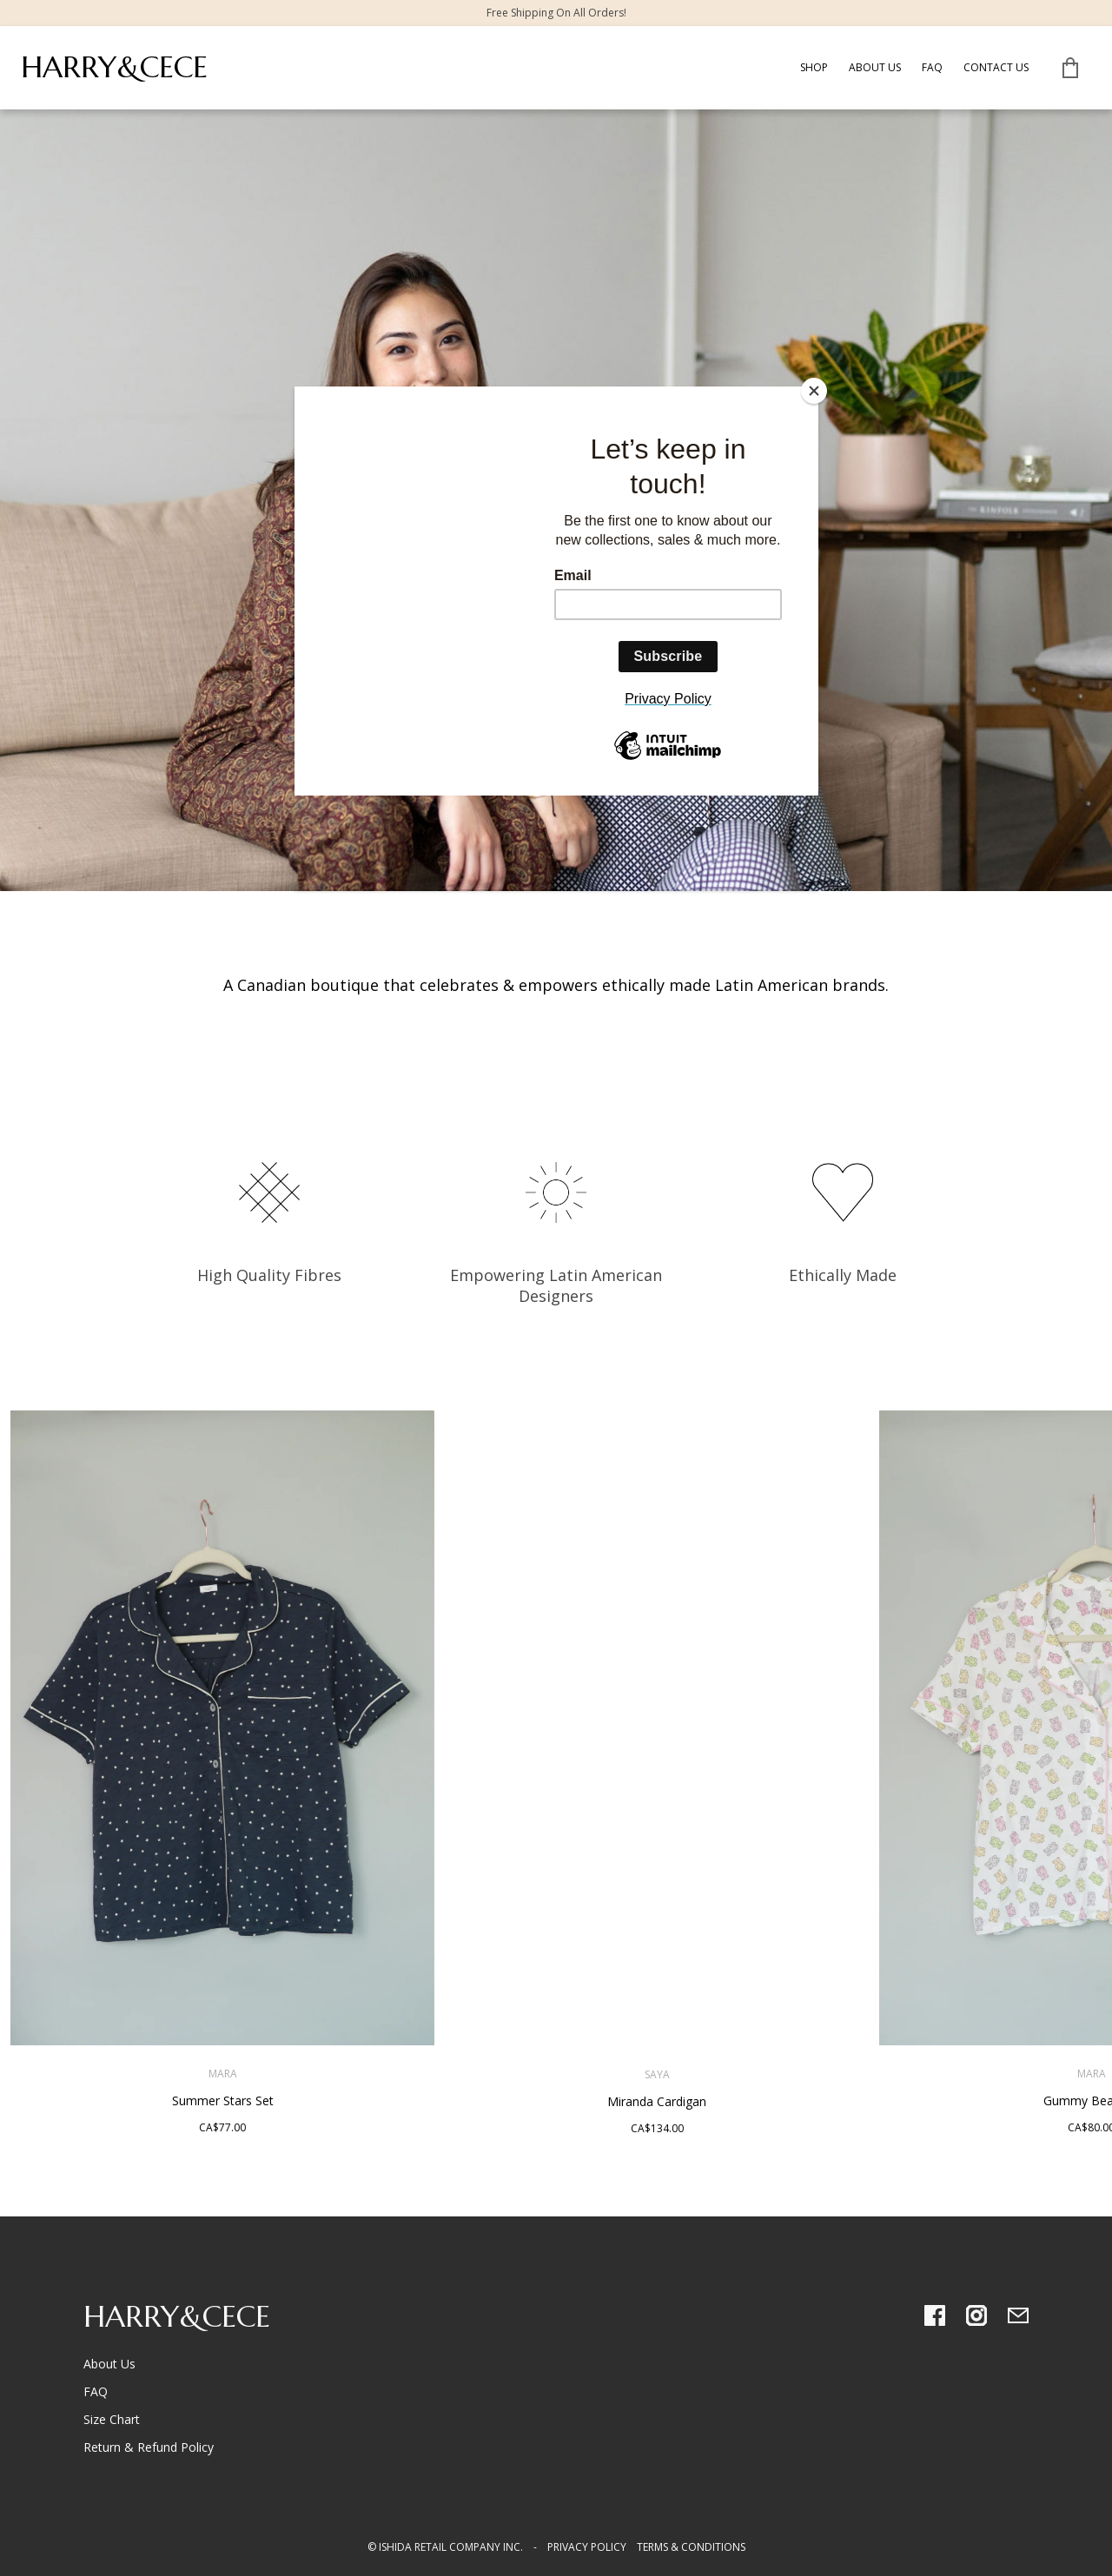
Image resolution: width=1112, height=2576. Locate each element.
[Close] (814, 391)
